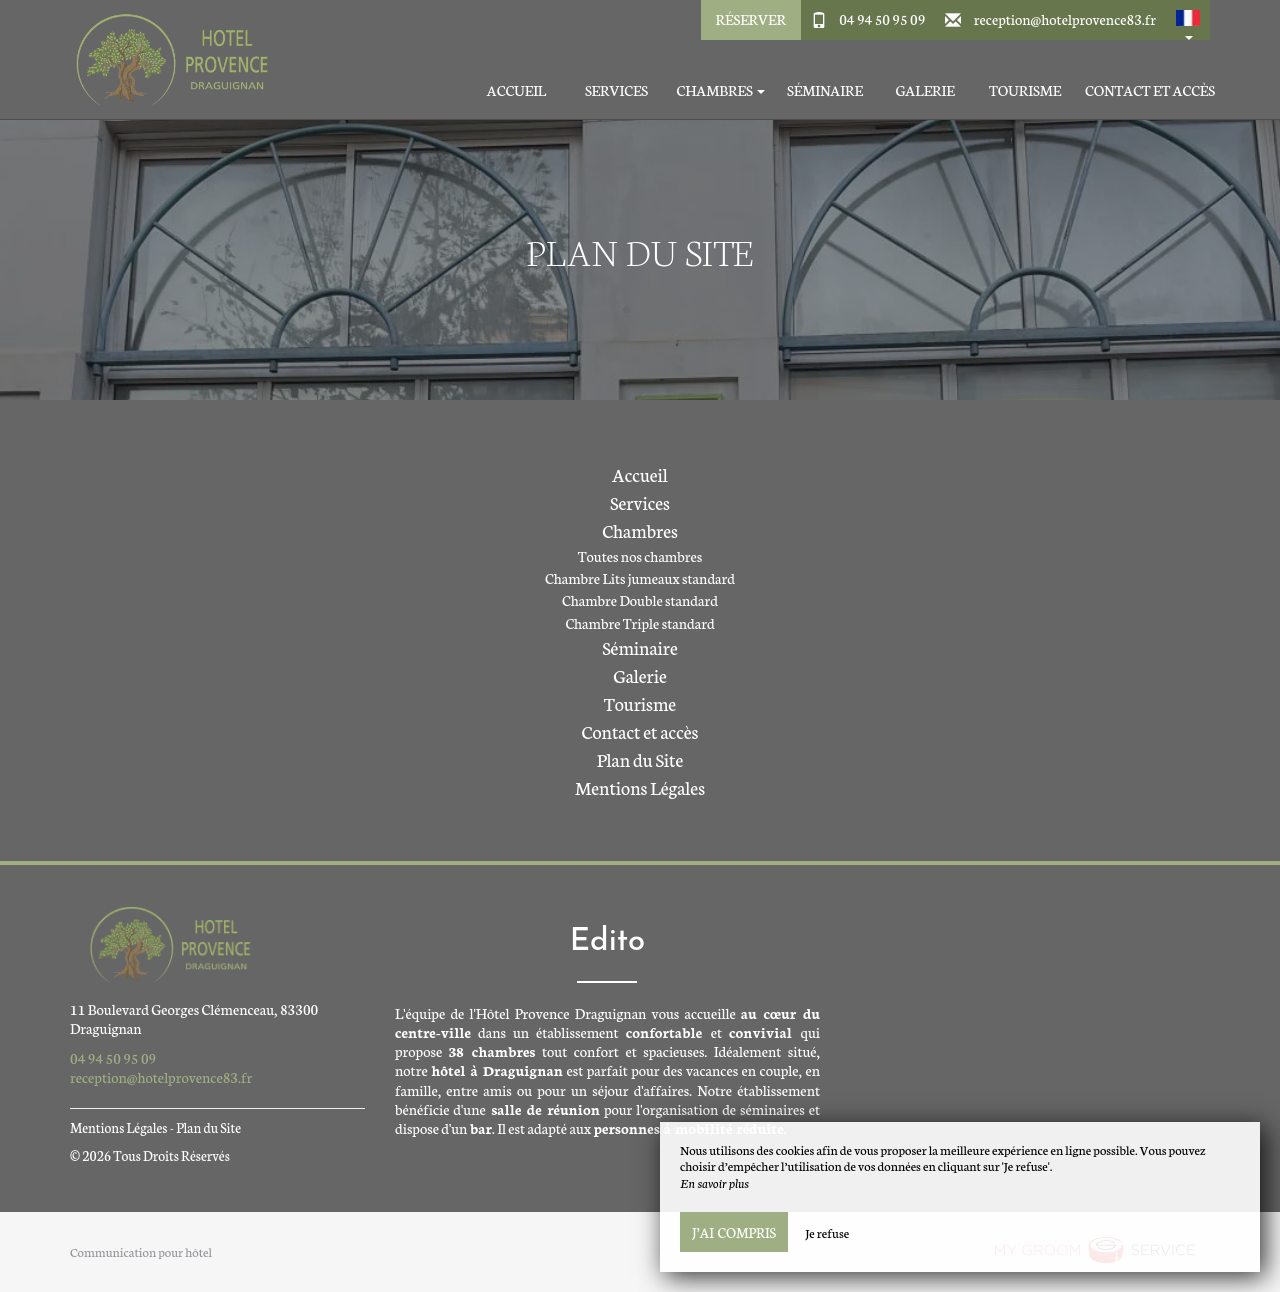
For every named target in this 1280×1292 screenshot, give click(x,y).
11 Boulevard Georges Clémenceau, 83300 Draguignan (194, 1018)
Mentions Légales (640, 787)
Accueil (516, 90)
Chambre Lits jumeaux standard (640, 578)
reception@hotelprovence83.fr (1065, 19)
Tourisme (1025, 90)
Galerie (924, 90)
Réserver (751, 19)
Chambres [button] (720, 90)
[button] (1188, 20)
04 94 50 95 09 (882, 19)
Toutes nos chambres (640, 556)
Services (616, 90)
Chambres (640, 530)
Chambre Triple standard (639, 623)
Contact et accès (1150, 90)
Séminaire (825, 90)
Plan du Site (640, 759)
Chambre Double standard (640, 600)
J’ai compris (734, 1232)
